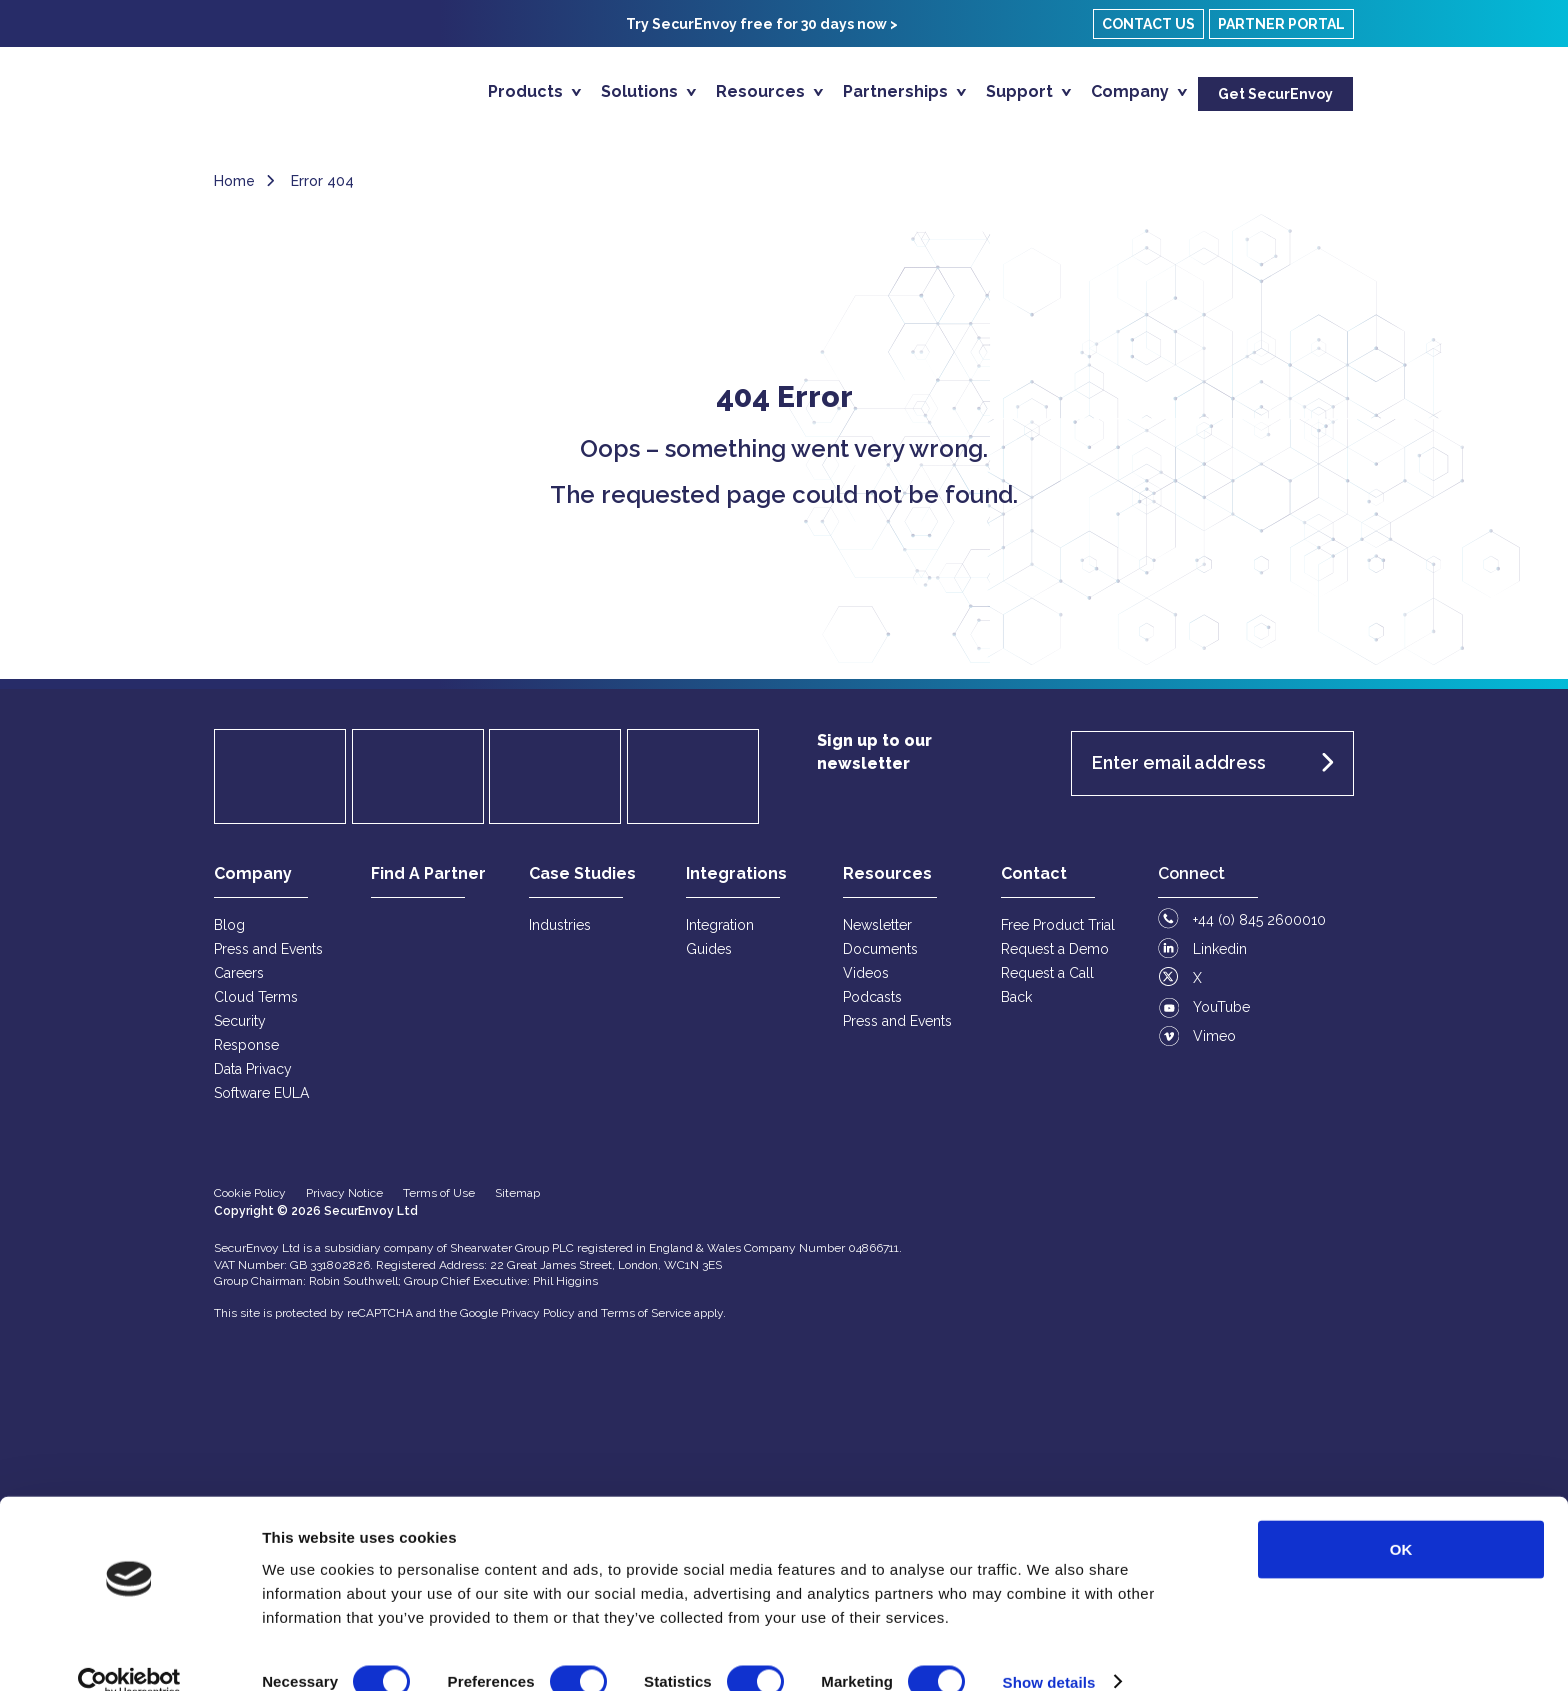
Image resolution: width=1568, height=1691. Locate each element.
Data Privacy (253, 1077)
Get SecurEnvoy (1275, 94)
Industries (560, 933)
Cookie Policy (250, 1201)
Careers (239, 981)
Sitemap (517, 1201)
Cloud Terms (256, 1005)
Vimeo (1214, 1044)
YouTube (1221, 1015)
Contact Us (1148, 24)
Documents (880, 957)
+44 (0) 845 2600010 (1259, 928)
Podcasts (872, 1005)
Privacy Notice (344, 1201)
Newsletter (877, 933)
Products (527, 91)
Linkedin (1220, 957)
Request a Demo (1055, 957)
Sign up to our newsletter (874, 760)
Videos (866, 981)
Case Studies (582, 881)
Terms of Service (646, 1321)
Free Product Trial (1058, 933)
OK (1401, 1518)
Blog (229, 933)
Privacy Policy (538, 1321)
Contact (1034, 881)
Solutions (641, 91)
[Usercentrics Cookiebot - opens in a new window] (129, 1652)
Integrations (736, 881)
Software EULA (261, 1101)
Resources (762, 91)
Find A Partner (428, 881)
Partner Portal (1281, 24)
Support (1021, 91)
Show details (1049, 1651)
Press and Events (268, 957)
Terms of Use (439, 1201)
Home (234, 189)
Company (1132, 91)
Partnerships (897, 91)
